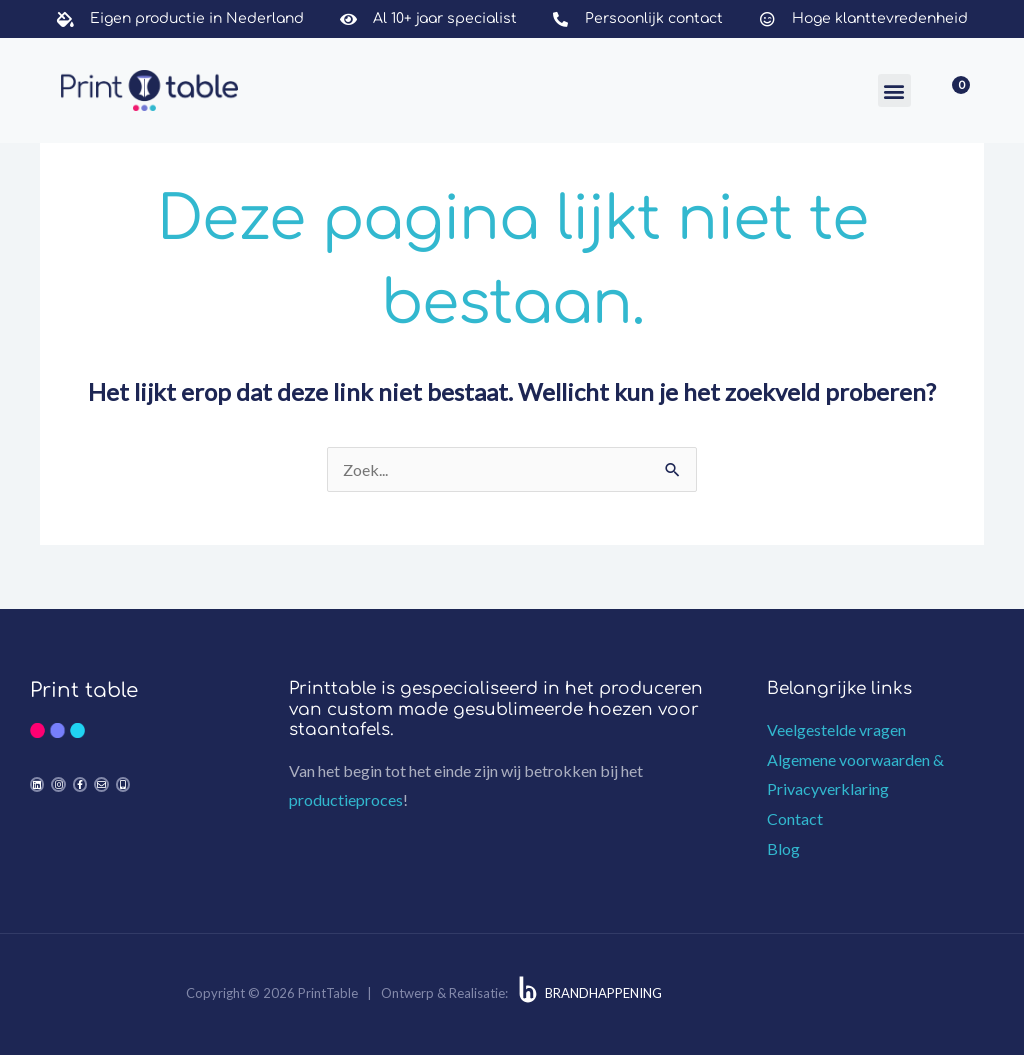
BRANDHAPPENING (603, 993)
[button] (894, 90)
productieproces (346, 799)
